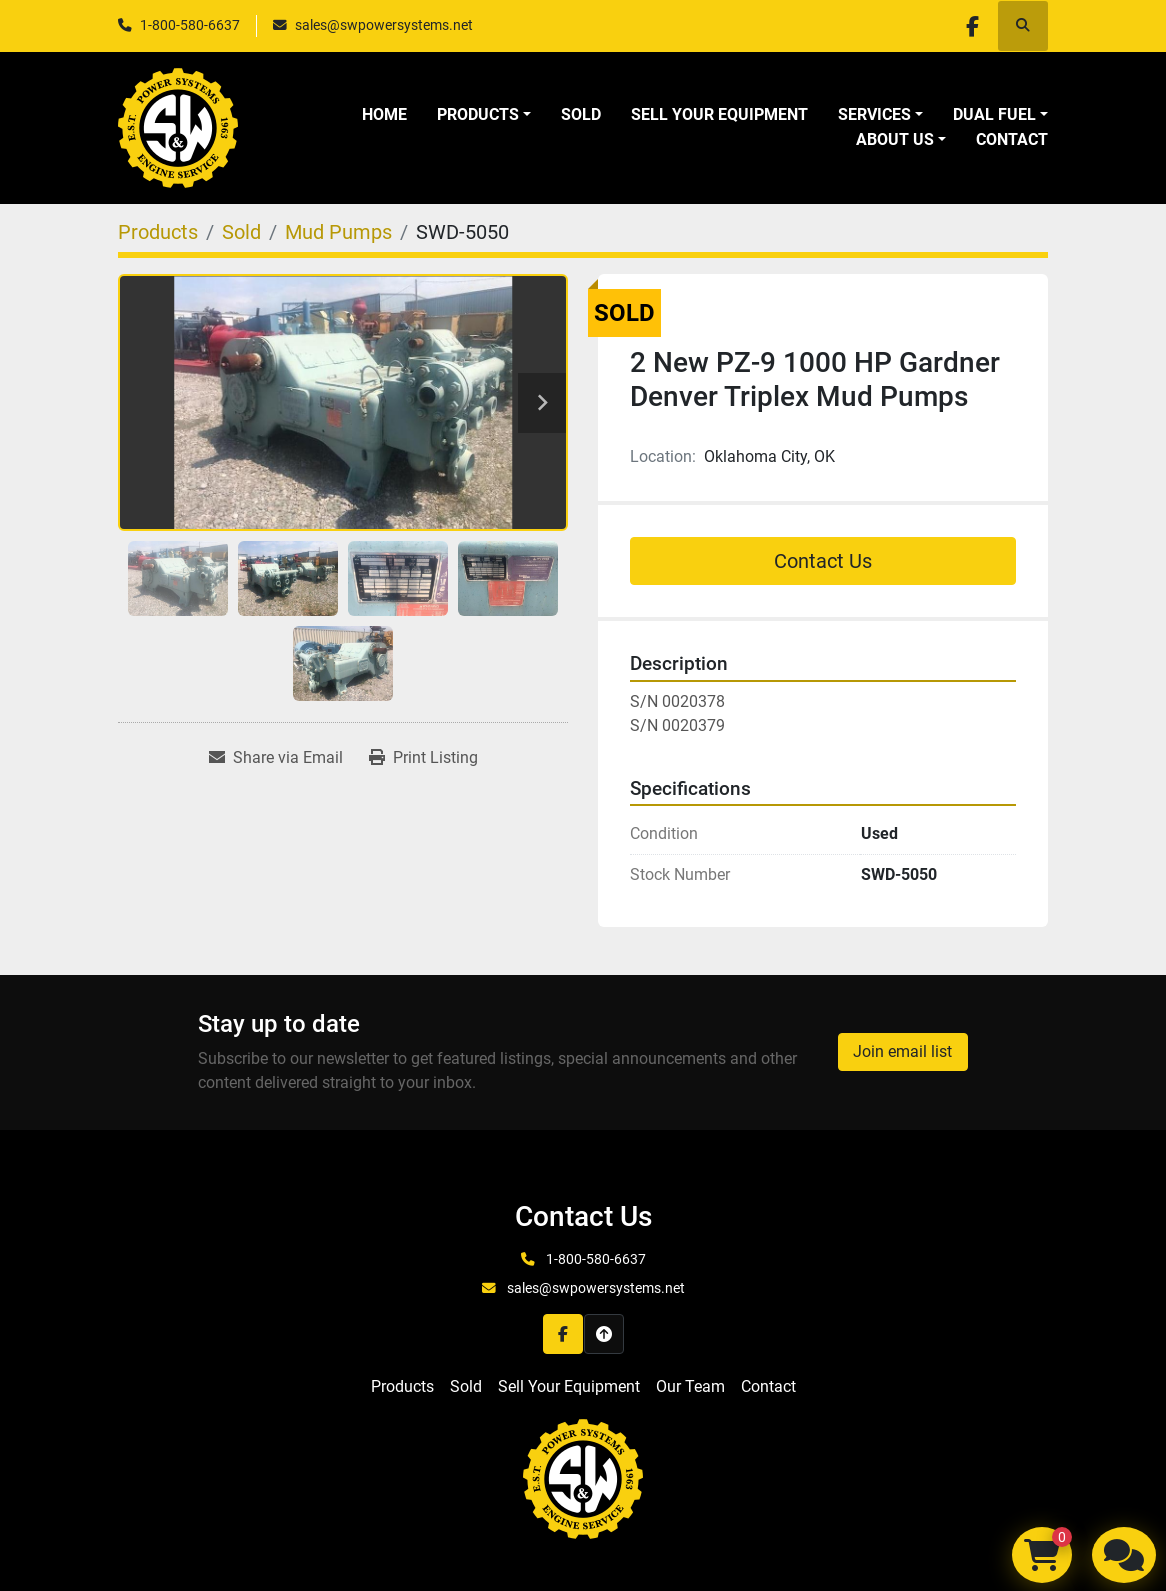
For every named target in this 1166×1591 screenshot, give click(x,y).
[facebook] (971, 26)
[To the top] (604, 1334)
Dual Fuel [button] (994, 114)
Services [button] (874, 114)
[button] (484, 115)
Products (478, 114)
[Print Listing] (423, 758)
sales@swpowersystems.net (384, 25)
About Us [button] (895, 139)
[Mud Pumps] (338, 232)
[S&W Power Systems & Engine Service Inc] (583, 1478)
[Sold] (241, 232)
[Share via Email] (276, 758)
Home (384, 114)
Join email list (902, 1051)
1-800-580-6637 (190, 25)
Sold (581, 114)
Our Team (690, 1386)
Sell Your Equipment (719, 114)
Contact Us (823, 561)
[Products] (158, 232)
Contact (1012, 139)
